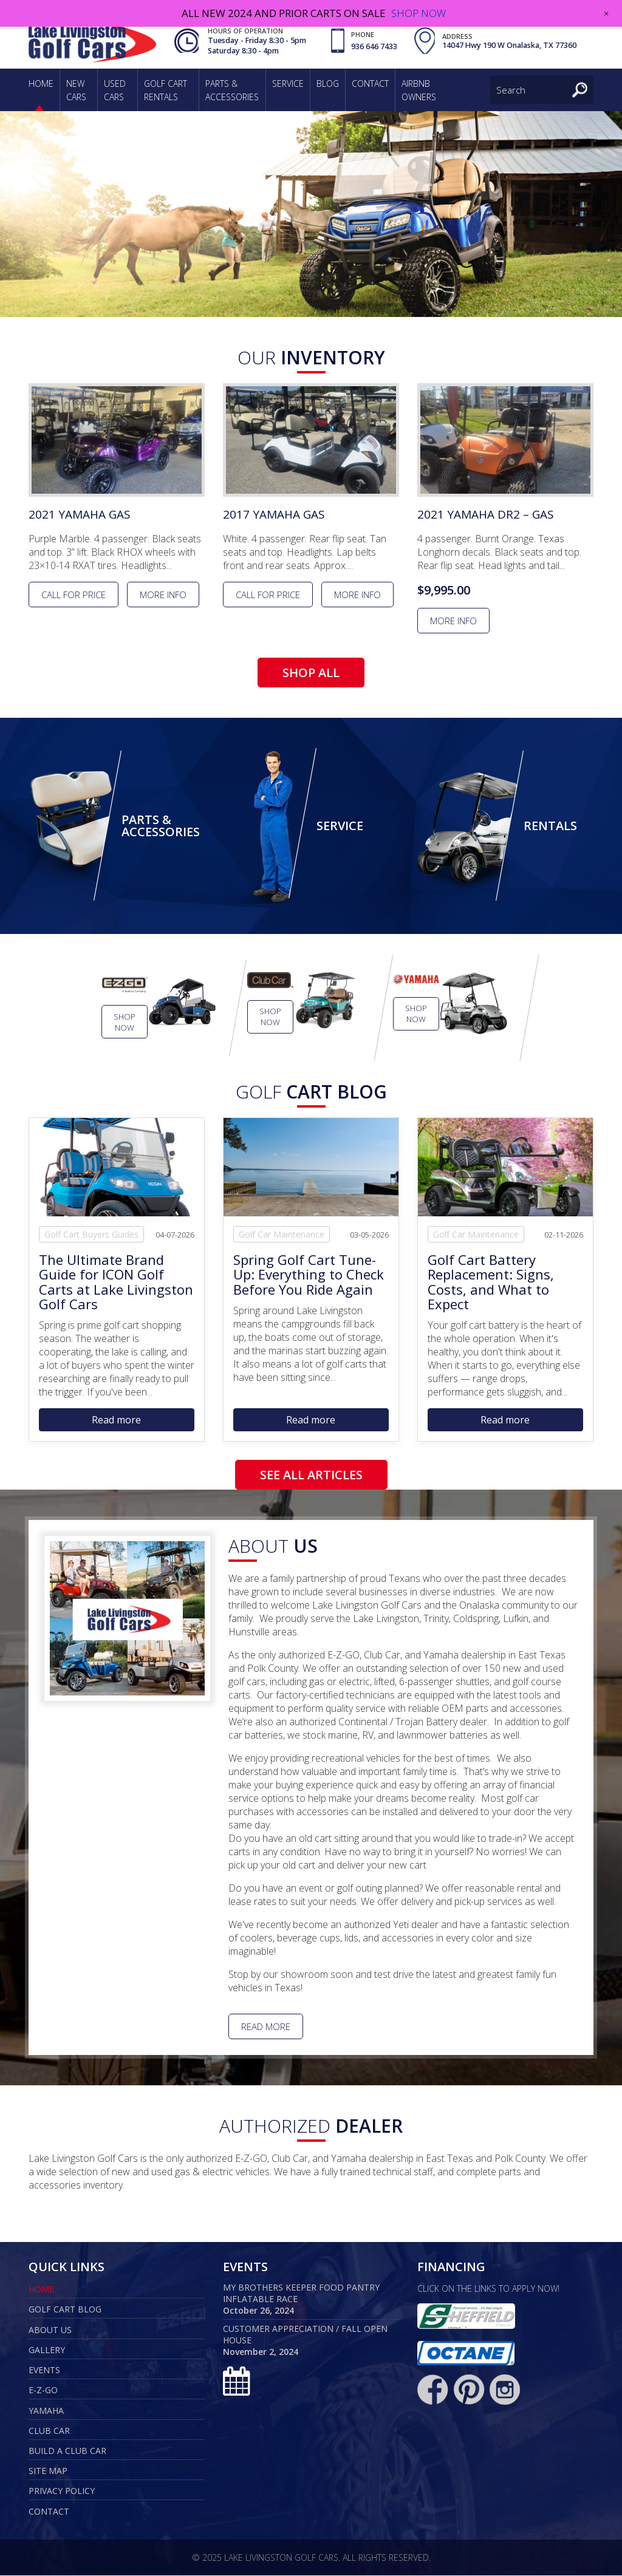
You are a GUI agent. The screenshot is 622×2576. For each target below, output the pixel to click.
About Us (50, 2330)
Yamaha (46, 2411)
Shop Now (124, 1023)
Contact (370, 83)
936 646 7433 (372, 46)
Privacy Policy (62, 2491)
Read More (265, 2027)
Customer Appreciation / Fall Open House (305, 2334)
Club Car (49, 2431)
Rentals (550, 826)
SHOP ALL (311, 673)
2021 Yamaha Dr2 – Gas (488, 514)
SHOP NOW (418, 13)
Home (41, 83)
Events (44, 2370)
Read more (116, 1420)
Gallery (47, 2350)
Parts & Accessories (160, 826)
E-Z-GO (43, 2390)
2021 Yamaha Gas (82, 514)
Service (288, 83)
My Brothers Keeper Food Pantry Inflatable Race (301, 2293)
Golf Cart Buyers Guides (91, 1235)
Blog (327, 83)
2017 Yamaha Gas (276, 514)
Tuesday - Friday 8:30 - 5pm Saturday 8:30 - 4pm (255, 45)
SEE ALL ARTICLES (311, 1475)
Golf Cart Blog (65, 2309)
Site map (48, 2471)
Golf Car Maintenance (281, 1235)
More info (163, 595)
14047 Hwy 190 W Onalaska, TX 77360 (507, 45)
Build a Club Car (67, 2451)
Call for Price (73, 595)
